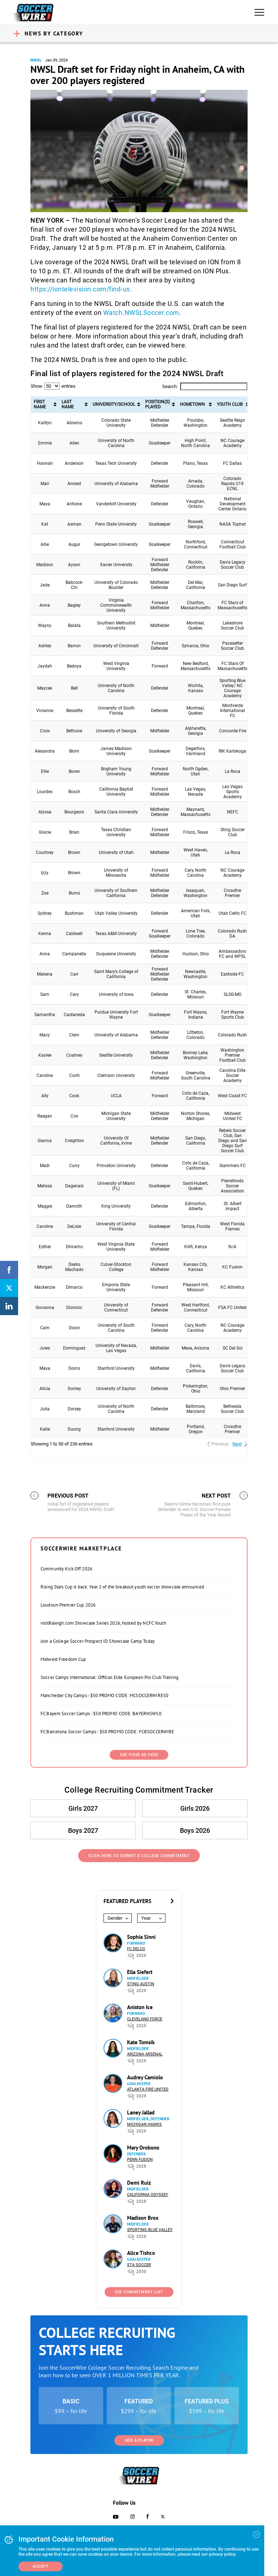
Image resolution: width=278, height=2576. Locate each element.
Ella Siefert (139, 1972)
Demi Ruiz (139, 2182)
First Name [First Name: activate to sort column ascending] (40, 404)
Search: (204, 386)
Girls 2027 (83, 1808)
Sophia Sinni (141, 1936)
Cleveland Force (144, 2019)
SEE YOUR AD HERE (139, 1754)
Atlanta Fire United (147, 2089)
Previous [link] (220, 1444)
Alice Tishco (141, 2252)
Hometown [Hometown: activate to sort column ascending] (192, 404)
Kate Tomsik (141, 2042)
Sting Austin (140, 1984)
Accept (41, 2566)
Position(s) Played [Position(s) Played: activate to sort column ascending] (157, 404)
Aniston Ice (140, 2007)
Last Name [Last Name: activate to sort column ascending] (68, 404)
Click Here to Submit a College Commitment (139, 1855)
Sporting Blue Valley (150, 2229)
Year (146, 1918)
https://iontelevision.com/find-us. (81, 289)
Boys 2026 (195, 1830)
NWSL (36, 60)
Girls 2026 (195, 1808)
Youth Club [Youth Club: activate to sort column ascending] (230, 404)
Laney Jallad (141, 2112)
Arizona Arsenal (145, 2054)
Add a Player (139, 2440)
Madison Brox (143, 2217)
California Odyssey (147, 2194)
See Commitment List (139, 2292)
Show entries (53, 386)
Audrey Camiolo (145, 2077)
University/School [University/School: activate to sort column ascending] (114, 404)
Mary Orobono (143, 2147)
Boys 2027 (83, 1830)
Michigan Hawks (144, 2124)
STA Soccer (139, 2265)
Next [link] (237, 1444)
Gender (115, 1918)
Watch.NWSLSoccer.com (141, 312)
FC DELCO (136, 1948)
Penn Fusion (140, 2159)
